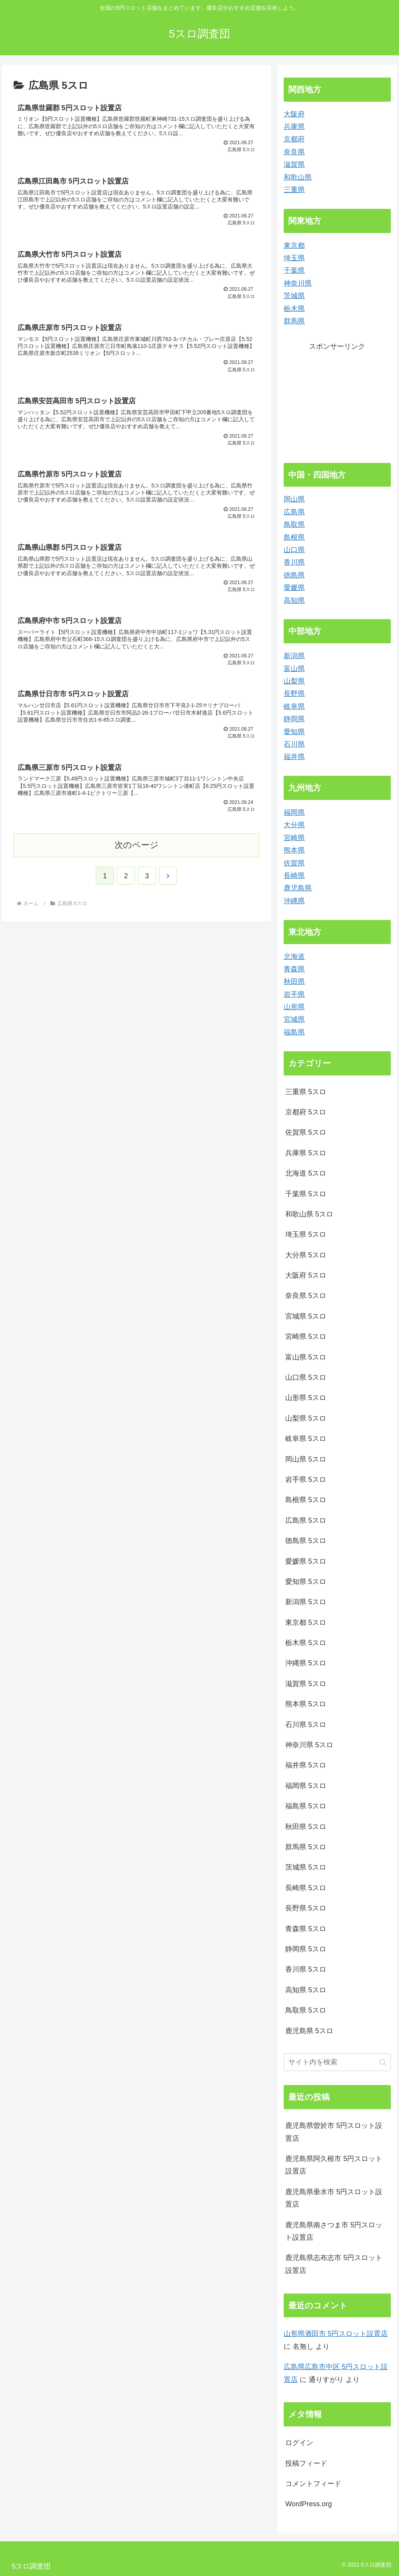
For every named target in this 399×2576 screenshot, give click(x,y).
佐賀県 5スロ (305, 1132)
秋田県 (294, 981)
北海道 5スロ (305, 1173)
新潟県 (294, 656)
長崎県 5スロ (305, 1888)
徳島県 (294, 575)
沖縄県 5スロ (305, 1663)
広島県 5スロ (305, 1520)
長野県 (294, 693)
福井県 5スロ (305, 1765)
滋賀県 (294, 164)
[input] (337, 2062)
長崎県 (294, 875)
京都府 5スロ (305, 1112)
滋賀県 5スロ (305, 1684)
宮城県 (294, 1019)
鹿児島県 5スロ (309, 2031)
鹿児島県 (298, 888)
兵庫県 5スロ (305, 1153)
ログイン (299, 2443)
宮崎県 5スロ (305, 1336)
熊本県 (294, 850)
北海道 (294, 956)
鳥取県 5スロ (305, 2010)
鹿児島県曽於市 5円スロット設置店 (333, 2132)
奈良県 (294, 152)
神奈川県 (298, 283)
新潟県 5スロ (305, 1602)
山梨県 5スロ (305, 1418)
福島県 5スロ (305, 1806)
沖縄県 (294, 901)
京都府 (294, 139)
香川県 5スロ (305, 1969)
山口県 (294, 550)
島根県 (294, 537)
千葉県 (294, 270)
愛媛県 (294, 587)
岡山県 (294, 499)
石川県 (294, 744)
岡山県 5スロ (305, 1459)
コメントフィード (313, 2484)
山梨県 (294, 681)
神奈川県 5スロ (309, 1745)
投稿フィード (306, 2463)
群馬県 (294, 321)
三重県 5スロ (305, 1092)
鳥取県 (294, 524)
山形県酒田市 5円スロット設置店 (336, 2334)
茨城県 (294, 296)
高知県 (294, 600)
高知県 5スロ (305, 1990)
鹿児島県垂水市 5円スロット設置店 (333, 2198)
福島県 (294, 1032)
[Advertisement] (337, 401)
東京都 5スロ (305, 1622)
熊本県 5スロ (305, 1704)
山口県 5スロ (305, 1377)
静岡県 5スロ (305, 1949)
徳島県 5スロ (305, 1541)
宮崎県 (294, 838)
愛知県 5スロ (305, 1582)
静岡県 (294, 719)
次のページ (137, 857)
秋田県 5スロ (305, 1827)
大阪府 (294, 114)
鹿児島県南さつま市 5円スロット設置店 (333, 2231)
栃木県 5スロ (305, 1643)
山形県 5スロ (305, 1398)
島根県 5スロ (305, 1500)
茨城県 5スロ (305, 1867)
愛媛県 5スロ (305, 1561)
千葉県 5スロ (305, 1194)
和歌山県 (298, 177)
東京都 (294, 245)
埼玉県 (294, 258)
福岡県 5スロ (305, 1786)
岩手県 (294, 994)
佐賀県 (294, 863)
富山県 (294, 669)
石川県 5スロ (305, 1725)
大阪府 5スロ (305, 1275)
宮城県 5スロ (305, 1316)
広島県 (294, 512)
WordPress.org (308, 2504)
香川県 (294, 562)
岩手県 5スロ (305, 1479)
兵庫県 (294, 127)
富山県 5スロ (305, 1357)
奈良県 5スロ (305, 1295)
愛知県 (294, 732)
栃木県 (294, 309)
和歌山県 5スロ (309, 1214)
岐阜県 (294, 706)
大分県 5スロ (305, 1255)
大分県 (294, 825)
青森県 (294, 969)
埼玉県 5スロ (305, 1234)
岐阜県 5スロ (305, 1438)
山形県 (294, 1007)
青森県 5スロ (305, 1929)
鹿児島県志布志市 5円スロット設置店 (333, 2264)
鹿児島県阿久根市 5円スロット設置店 (333, 2165)
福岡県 (294, 812)
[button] (383, 2062)
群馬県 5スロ (305, 1847)
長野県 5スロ (305, 1908)
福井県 (294, 757)
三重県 (294, 190)
